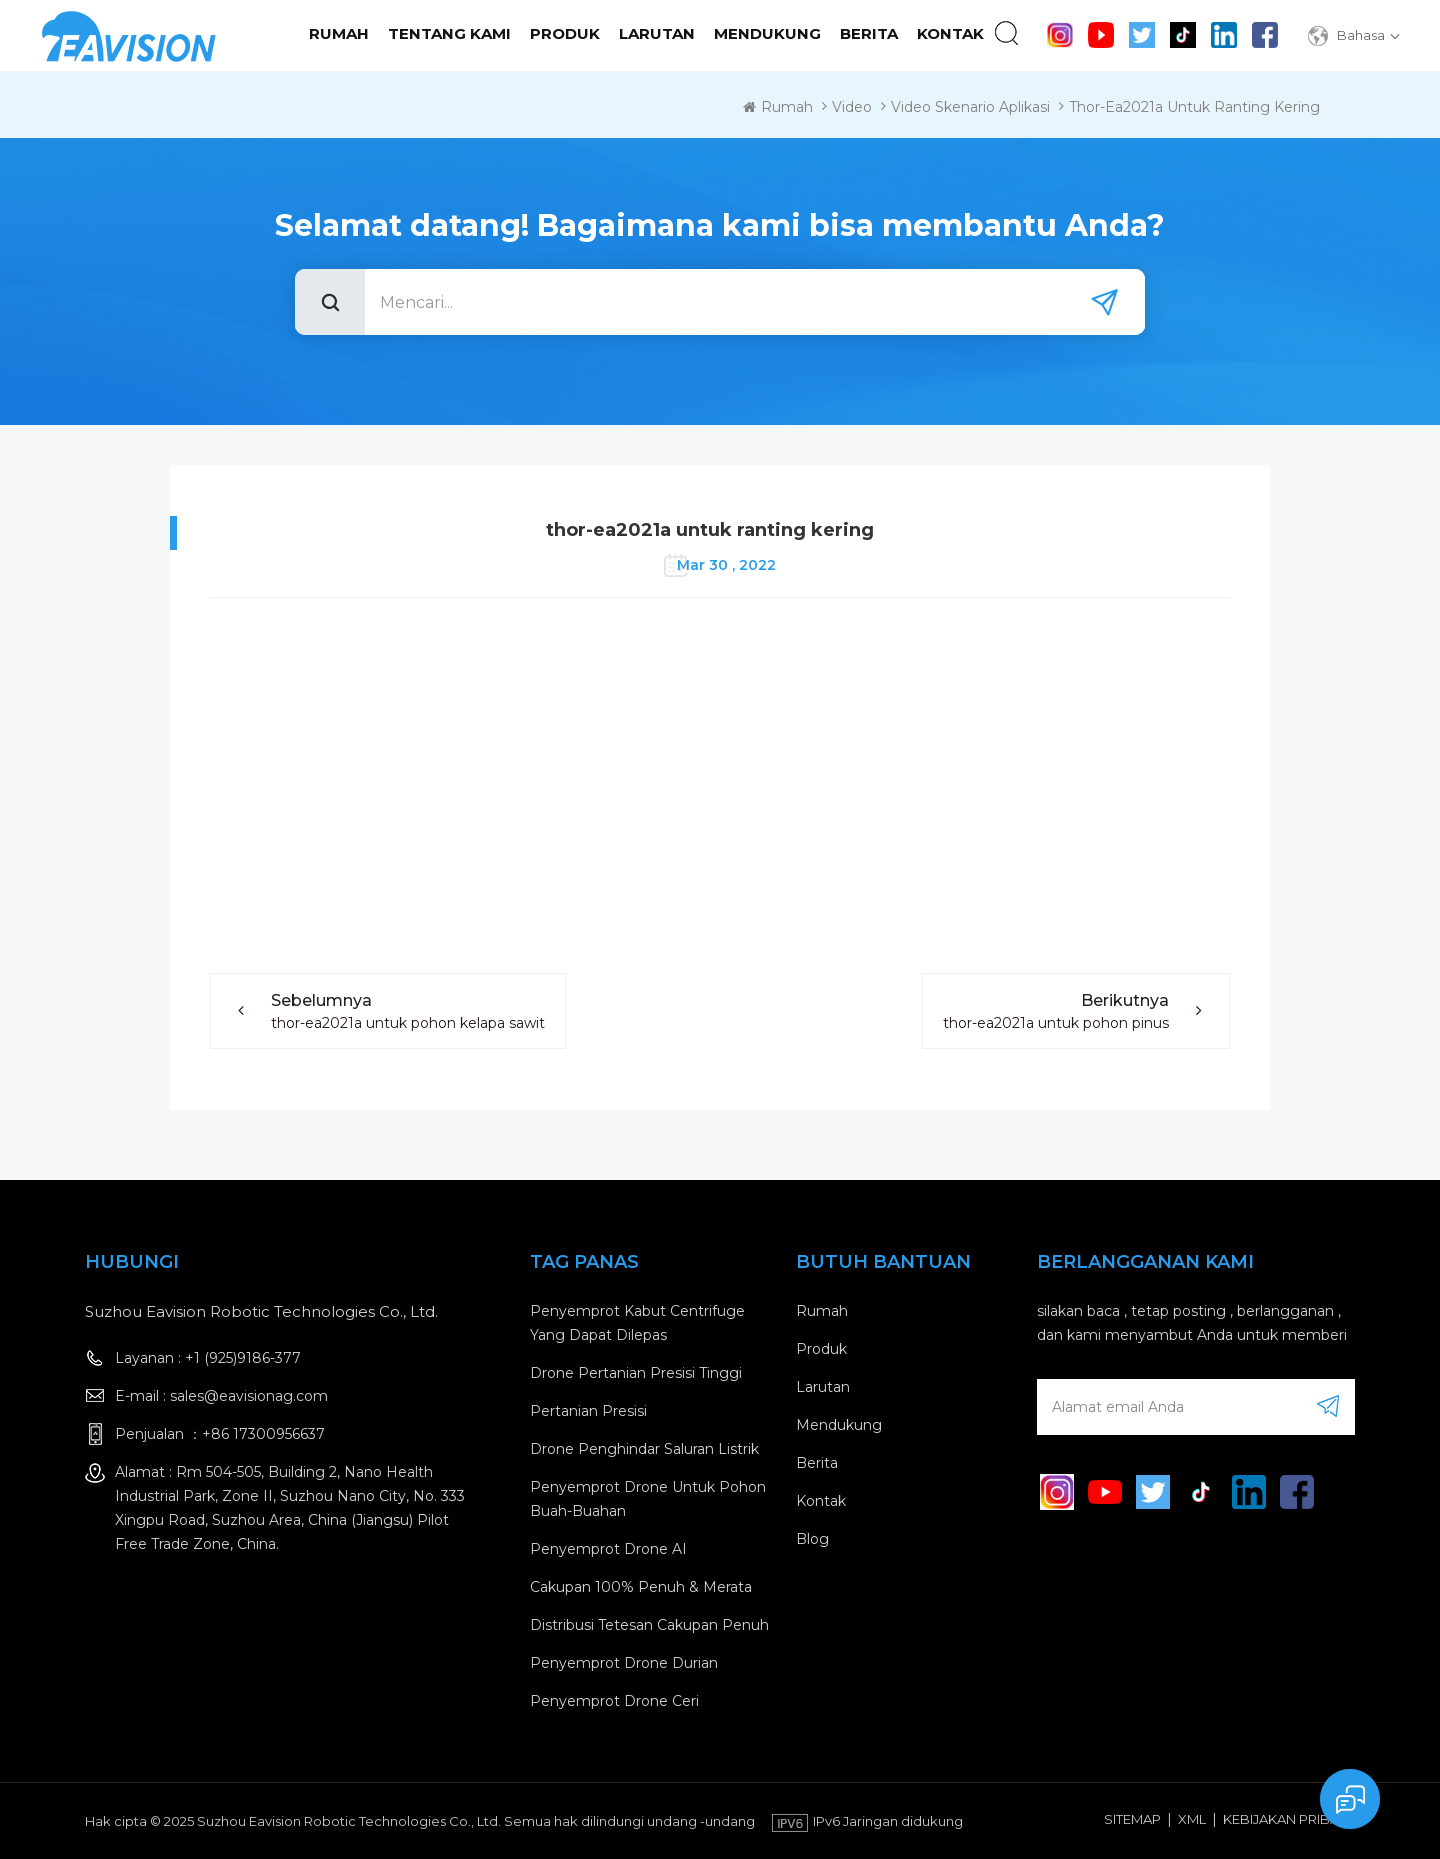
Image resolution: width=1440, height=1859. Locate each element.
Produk (565, 33)
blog (812, 1539)
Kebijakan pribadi (1288, 1819)
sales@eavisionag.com (249, 1396)
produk (821, 1349)
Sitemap (1132, 1819)
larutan (823, 1387)
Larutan (657, 33)
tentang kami (449, 33)
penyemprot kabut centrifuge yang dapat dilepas (637, 1323)
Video (852, 107)
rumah (822, 1311)
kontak (950, 33)
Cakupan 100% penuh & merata (641, 1587)
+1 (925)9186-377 (243, 1358)
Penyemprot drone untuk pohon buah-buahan (648, 1499)
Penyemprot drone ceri (614, 1701)
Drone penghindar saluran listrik (644, 1449)
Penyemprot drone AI (608, 1549)
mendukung (767, 33)
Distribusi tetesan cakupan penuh (649, 1625)
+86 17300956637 (263, 1434)
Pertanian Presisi (588, 1411)
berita (817, 1463)
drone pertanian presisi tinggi (636, 1373)
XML (1192, 1819)
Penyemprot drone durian (624, 1663)
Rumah (339, 33)
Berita (869, 33)
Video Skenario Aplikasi (970, 107)
